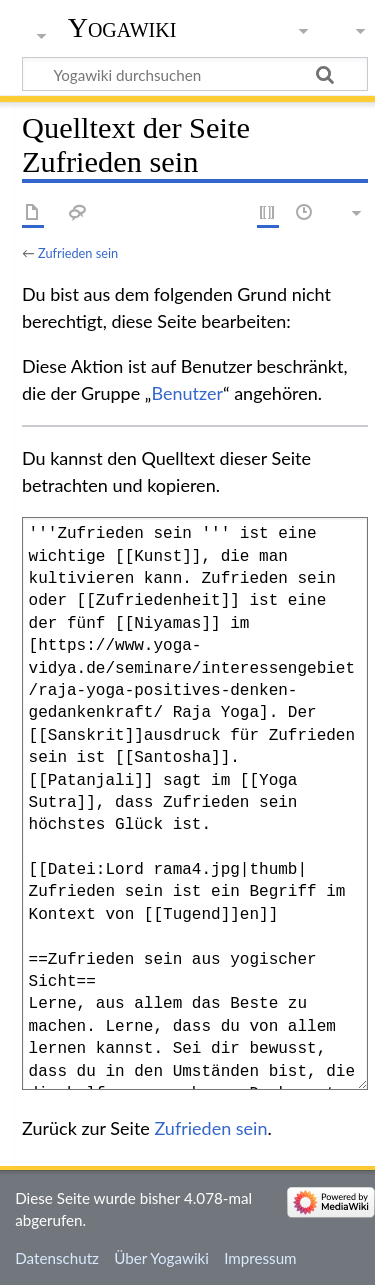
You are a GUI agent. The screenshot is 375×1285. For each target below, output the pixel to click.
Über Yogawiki (161, 1258)
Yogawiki (122, 27)
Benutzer (187, 393)
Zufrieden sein (78, 253)
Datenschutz (57, 1258)
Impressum (260, 1258)
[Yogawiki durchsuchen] (195, 74)
